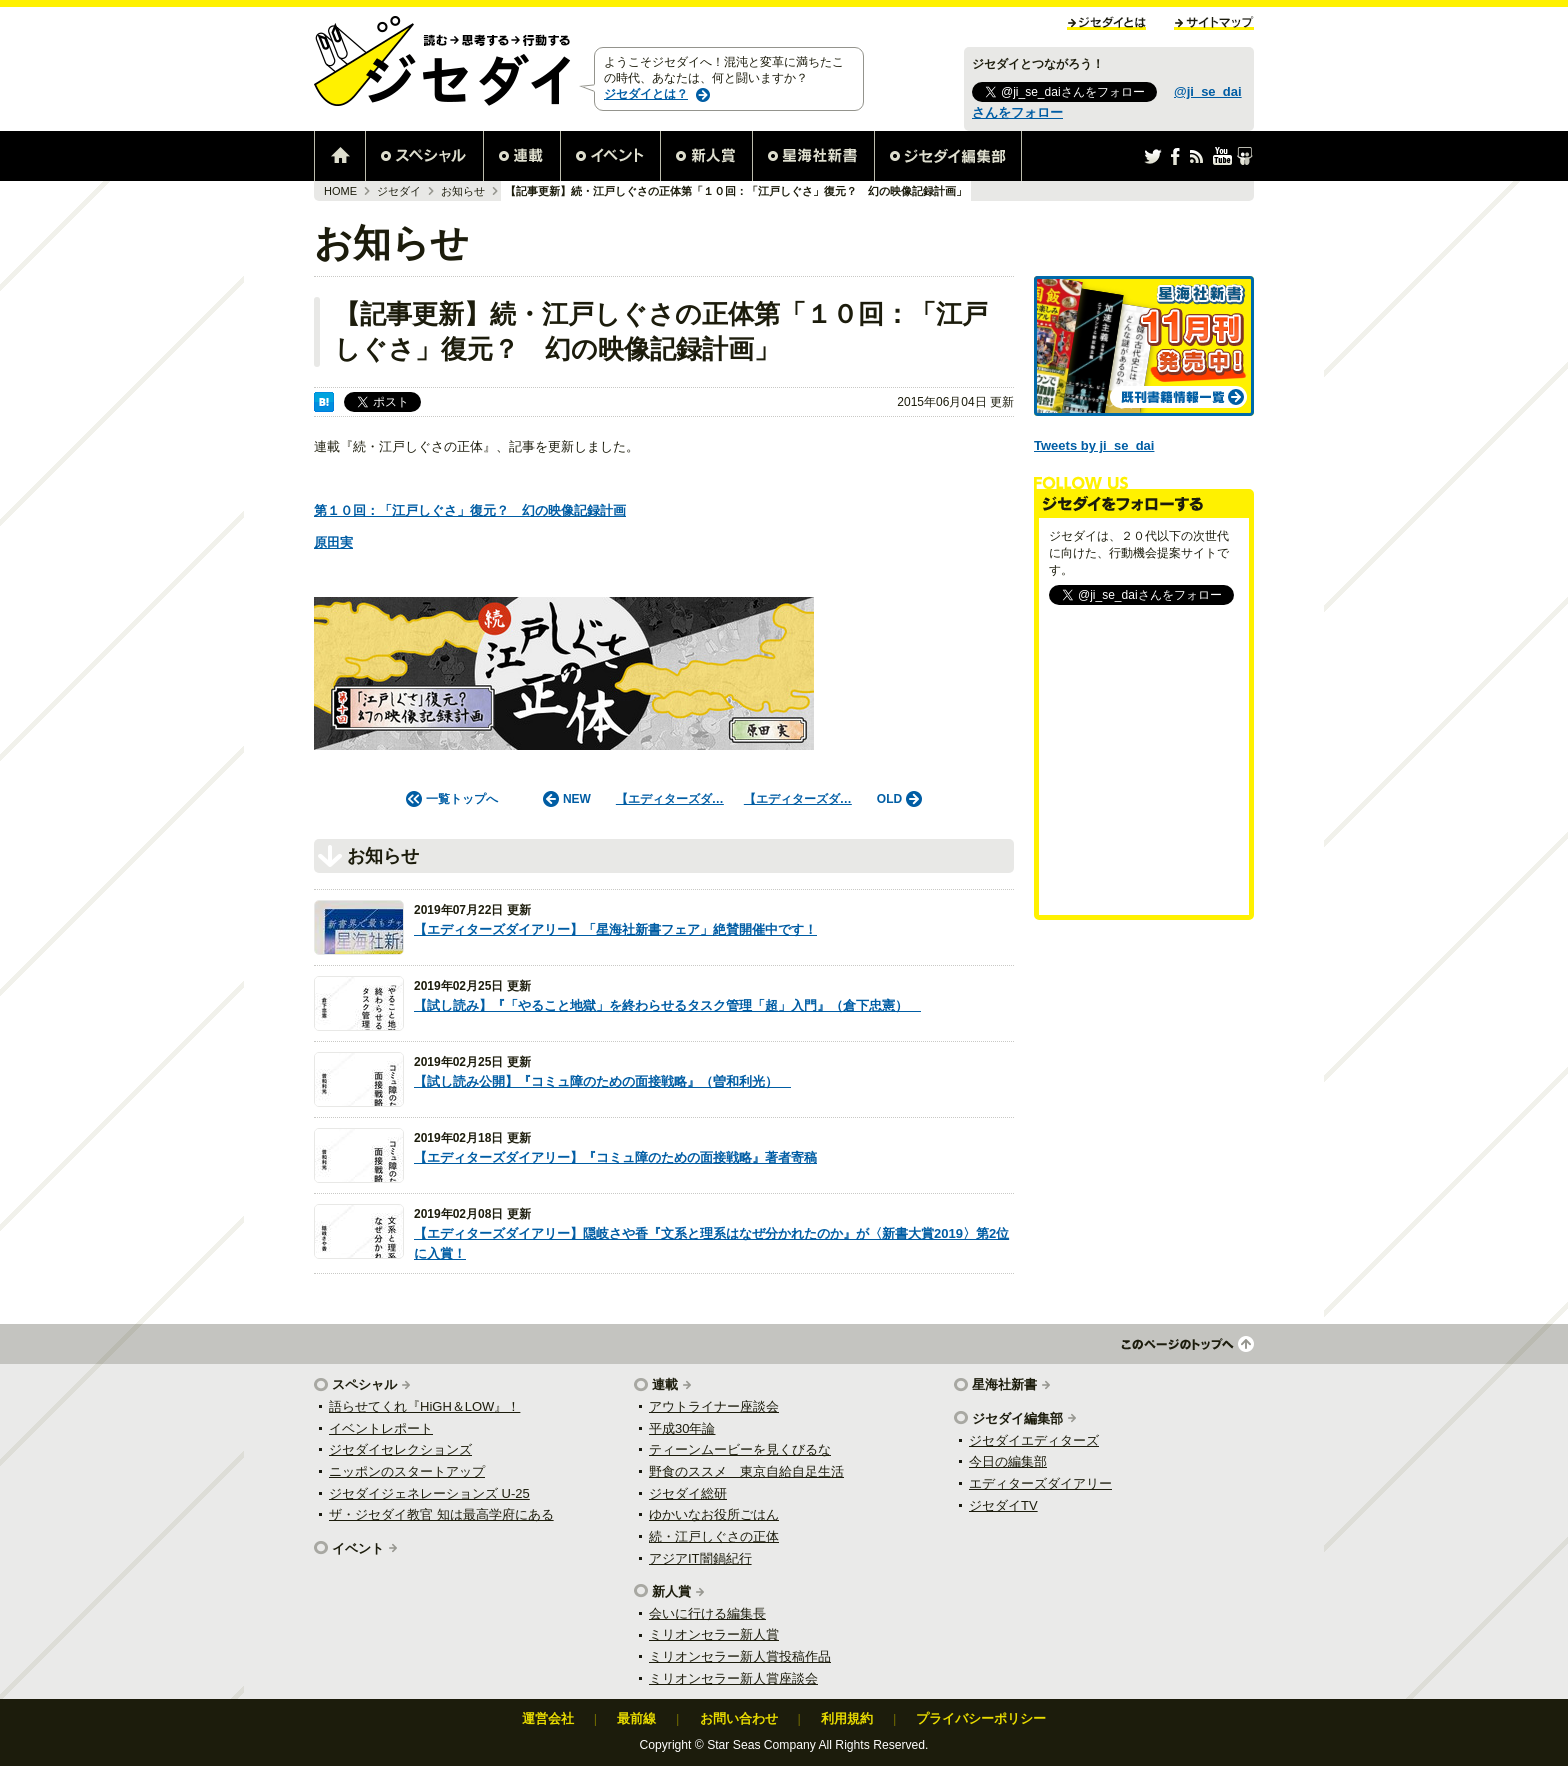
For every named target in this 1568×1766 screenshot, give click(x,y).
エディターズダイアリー (1040, 1483)
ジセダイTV (1003, 1505)
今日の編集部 (1008, 1461)
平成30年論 (682, 1428)
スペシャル (364, 1384)
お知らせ (463, 191)
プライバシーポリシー (981, 1718)
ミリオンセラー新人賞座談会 (733, 1678)
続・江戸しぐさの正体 (714, 1536)
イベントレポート (381, 1428)
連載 (665, 1384)
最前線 (636, 1718)
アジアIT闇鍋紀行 (700, 1558)
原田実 (333, 542)
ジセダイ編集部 (1017, 1418)
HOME (340, 191)
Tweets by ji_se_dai (1094, 445)
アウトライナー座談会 (714, 1406)
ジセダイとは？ (646, 94)
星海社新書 (1004, 1384)
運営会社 (548, 1718)
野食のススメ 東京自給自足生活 (746, 1471)
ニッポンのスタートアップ (407, 1471)
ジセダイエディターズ (1034, 1440)
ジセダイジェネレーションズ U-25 (429, 1493)
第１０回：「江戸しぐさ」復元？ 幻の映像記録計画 (470, 510)
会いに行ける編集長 (707, 1613)
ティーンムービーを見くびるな (740, 1449)
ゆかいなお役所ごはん (714, 1514)
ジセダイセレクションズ (400, 1449)
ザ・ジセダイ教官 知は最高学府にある (441, 1514)
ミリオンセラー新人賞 (714, 1634)
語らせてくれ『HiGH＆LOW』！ (424, 1406)
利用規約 (847, 1718)
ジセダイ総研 (688, 1493)
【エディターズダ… (670, 799)
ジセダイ (399, 191)
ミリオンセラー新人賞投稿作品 (740, 1656)
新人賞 (671, 1591)
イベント (358, 1548)
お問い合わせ (739, 1718)
